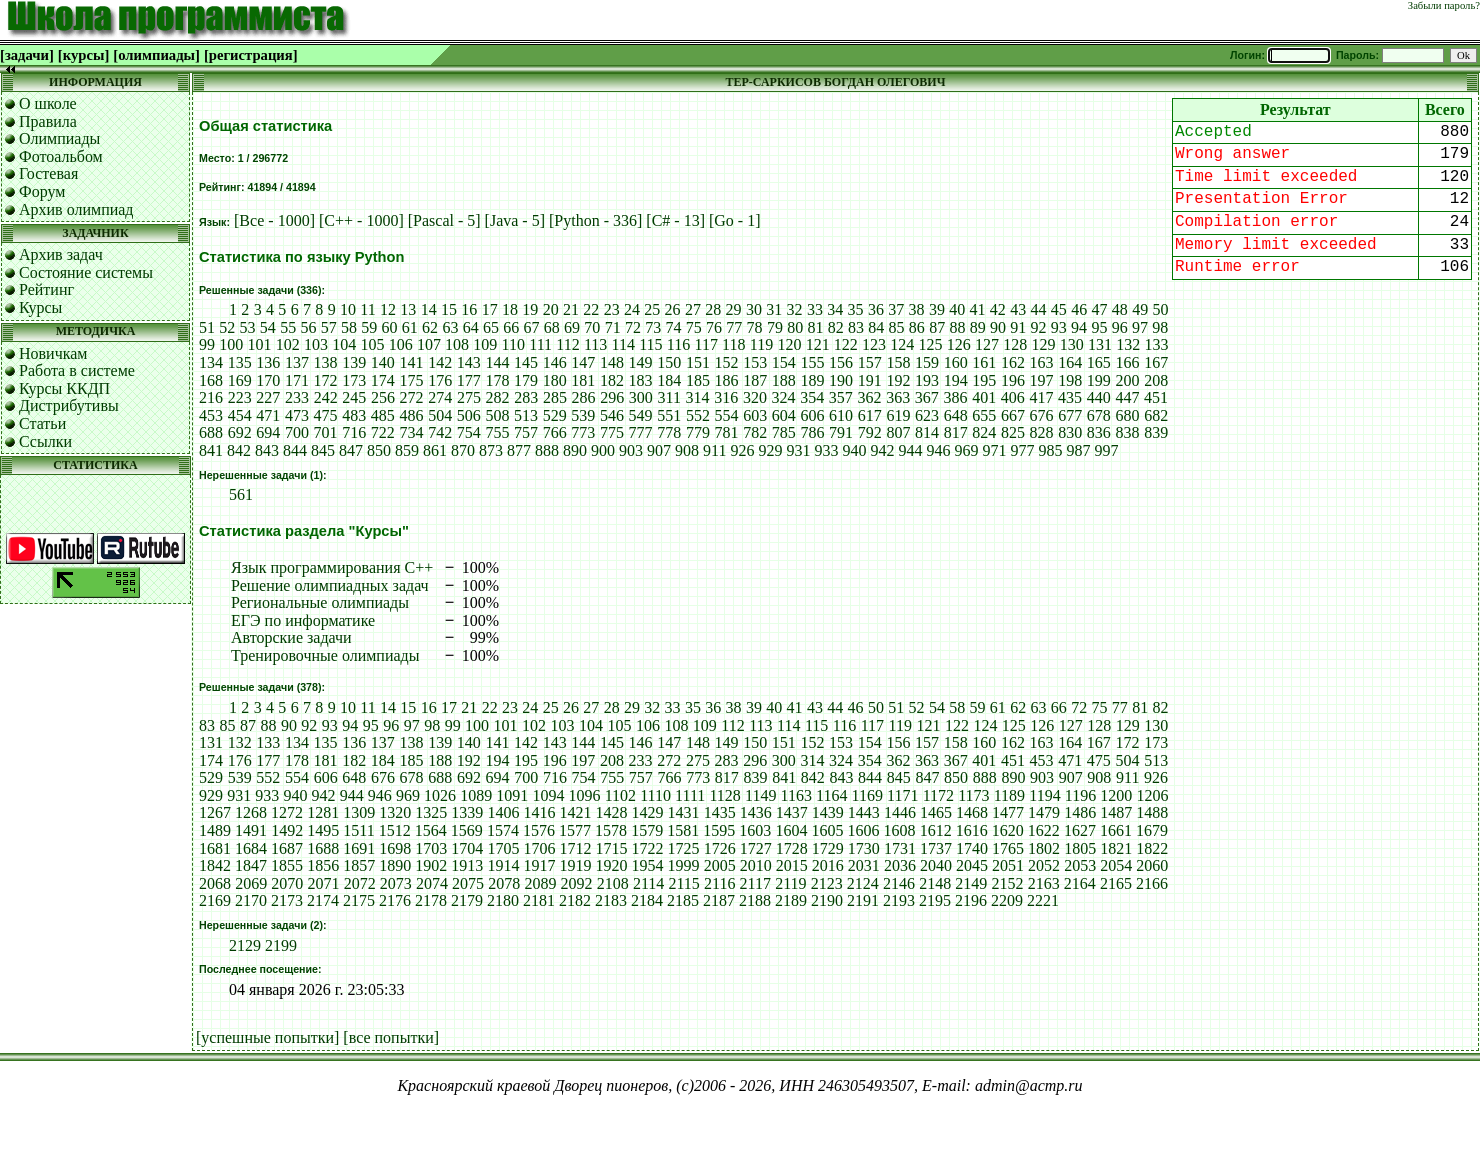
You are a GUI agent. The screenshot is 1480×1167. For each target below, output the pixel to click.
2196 (971, 900)
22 (591, 309)
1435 (720, 812)
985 (1050, 450)
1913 (467, 865)
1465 (936, 812)
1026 (440, 795)
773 (583, 432)
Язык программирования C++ (332, 567)
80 (795, 327)
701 (326, 432)
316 (726, 397)
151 (698, 362)
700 (297, 432)
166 (1128, 362)
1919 (575, 865)
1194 (1044, 795)
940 (854, 450)
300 (641, 397)
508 (497, 415)
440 (1099, 397)
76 (714, 327)
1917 (539, 865)
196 (1013, 380)
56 (308, 327)
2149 (971, 883)
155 (812, 362)
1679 (1152, 830)
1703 (431, 848)
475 (326, 415)
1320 (395, 812)
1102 (620, 795)
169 (240, 380)
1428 (612, 812)
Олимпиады (59, 138)
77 (734, 327)
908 (687, 450)
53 (248, 327)
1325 (431, 812)
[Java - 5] (517, 220)
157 (870, 362)
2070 (287, 883)
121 (818, 344)
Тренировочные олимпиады (325, 655)
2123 (827, 883)
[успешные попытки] (267, 1037)
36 (876, 309)
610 (841, 415)
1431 (684, 812)
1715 (612, 848)
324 (784, 397)
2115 (683, 883)
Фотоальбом (61, 156)
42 (998, 309)
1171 (902, 795)
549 (641, 415)
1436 (756, 812)
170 (268, 380)
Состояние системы (86, 272)
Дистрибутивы (69, 405)
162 (1013, 362)
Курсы (40, 307)
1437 (792, 812)
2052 (1044, 865)
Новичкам (53, 353)
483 (354, 415)
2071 (323, 883)
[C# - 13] (677, 220)
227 (268, 397)
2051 (1008, 865)
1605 (827, 830)
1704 (467, 848)
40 (957, 309)
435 (1070, 397)
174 (383, 380)
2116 (719, 883)
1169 (867, 795)
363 (898, 397)
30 (754, 309)
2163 (1044, 883)
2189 (791, 900)
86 (917, 327)
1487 (1116, 812)
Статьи (42, 423)
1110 (655, 795)
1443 (864, 812)
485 (383, 415)
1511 (358, 830)
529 (555, 415)
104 (344, 344)
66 (511, 327)
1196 (1080, 795)
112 (567, 344)
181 (583, 380)
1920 (612, 865)
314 (698, 397)
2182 (575, 900)
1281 (323, 812)
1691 (359, 848)
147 (583, 362)
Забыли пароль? (1444, 5)
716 (354, 432)
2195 (935, 900)
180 (555, 380)
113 (595, 344)
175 (411, 380)
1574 (503, 830)
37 (896, 309)
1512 (395, 830)
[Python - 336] (597, 220)
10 (348, 309)
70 (592, 327)
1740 (972, 848)
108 (457, 344)
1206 (1152, 795)
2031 (864, 865)
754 (469, 432)
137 (297, 362)
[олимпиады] (156, 55)
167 (1156, 362)
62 (430, 327)
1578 (611, 830)
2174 (323, 900)
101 (259, 344)
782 (755, 432)
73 (653, 327)
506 (469, 415)
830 (1070, 432)
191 (870, 380)
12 (388, 309)
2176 (395, 900)
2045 (972, 865)
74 (673, 327)
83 (856, 327)
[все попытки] (391, 1037)
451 (1156, 397)
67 (532, 327)
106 (401, 344)
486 (411, 415)
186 (727, 380)
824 (984, 432)
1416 (539, 812)
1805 (1080, 848)
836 (1099, 432)
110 (513, 344)
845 (323, 450)
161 (984, 362)
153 (755, 362)
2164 (1080, 883)
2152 (1007, 883)
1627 (1080, 830)
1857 (359, 865)
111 (540, 344)
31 (774, 309)
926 (742, 450)
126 (959, 344)
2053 (1080, 865)
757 (526, 432)
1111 (690, 795)
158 (898, 362)
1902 (431, 865)
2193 (899, 900)
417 (1041, 397)
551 (669, 415)
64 (471, 327)
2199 (281, 945)
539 (583, 415)
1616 (972, 830)
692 (240, 432)
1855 (287, 865)
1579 (647, 830)
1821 (1116, 848)
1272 (287, 812)
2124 (863, 883)
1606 (864, 830)
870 (463, 450)
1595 (719, 830)
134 (211, 362)
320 (755, 397)
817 (956, 432)
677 (1070, 415)
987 (1078, 450)
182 (612, 380)
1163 (796, 795)
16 (469, 309)
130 (1072, 344)
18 (510, 309)
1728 (792, 848)
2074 (432, 883)
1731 (900, 848)
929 (770, 450)
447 (1127, 397)
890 (575, 450)
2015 (792, 865)
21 (571, 309)
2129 (245, 945)
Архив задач (61, 254)
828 (1042, 432)
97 (1140, 327)
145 (526, 362)
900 (603, 450)
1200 (1116, 795)
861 (435, 450)
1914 (503, 865)
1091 (512, 795)
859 (407, 450)
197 (1042, 380)
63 (450, 327)
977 (1022, 450)
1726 (720, 848)
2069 (251, 883)
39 (937, 309)
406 (1013, 397)
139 (354, 362)
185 (698, 380)
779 (698, 432)
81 (815, 327)
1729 (828, 848)
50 (1160, 309)
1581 (683, 830)
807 (898, 432)
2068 (215, 883)
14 (429, 309)
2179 (467, 900)
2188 (755, 900)
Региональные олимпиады (320, 602)
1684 (251, 848)
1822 (1152, 848)
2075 (468, 883)
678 (1099, 415)
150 (669, 362)
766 (555, 432)
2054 (1116, 865)
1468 (972, 812)
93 (1059, 327)
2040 (936, 865)
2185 (683, 900)
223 (240, 397)
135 (240, 362)
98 (1160, 327)
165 (1099, 362)
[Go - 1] (735, 220)
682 (1156, 415)
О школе (48, 103)
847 (351, 450)
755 (497, 432)
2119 (790, 883)
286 (584, 397)
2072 (360, 883)
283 (526, 397)
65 (491, 327)
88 (957, 327)
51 (207, 327)
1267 (215, 812)
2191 (863, 900)
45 (1059, 309)
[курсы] (83, 55)
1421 (575, 812)
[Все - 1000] (276, 220)
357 (841, 397)
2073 (396, 883)
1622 (1044, 830)
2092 (577, 883)
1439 (828, 812)
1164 (831, 795)
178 (497, 380)
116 (678, 344)
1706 (539, 848)
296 (612, 397)
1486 (1080, 812)
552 (698, 415)
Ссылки (45, 441)
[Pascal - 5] (446, 220)
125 (931, 344)
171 (297, 380)
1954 (648, 865)
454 (240, 415)
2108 (613, 883)
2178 (431, 900)
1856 (323, 865)
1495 (323, 830)
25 (652, 309)
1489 (215, 830)
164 (1070, 362)
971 (994, 450)
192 (898, 380)
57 (329, 327)
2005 (720, 865)
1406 (503, 812)
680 (1128, 415)
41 (978, 309)
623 (927, 415)
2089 (540, 883)
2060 (1152, 865)
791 (841, 432)
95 (1099, 327)
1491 (251, 830)
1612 (936, 830)
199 (1099, 380)
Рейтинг (46, 289)
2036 (900, 865)
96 (1120, 327)
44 (1039, 309)
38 (917, 309)
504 (440, 415)
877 (519, 450)
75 (694, 327)
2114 (648, 883)
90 (998, 327)
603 (755, 415)
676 (1042, 415)
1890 (395, 865)
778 (669, 432)
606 (812, 415)
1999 (684, 865)
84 (876, 327)
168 (211, 380)
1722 (648, 848)
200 (1128, 380)
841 (211, 450)
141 (411, 362)
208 (1156, 380)
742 (440, 432)
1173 (973, 795)
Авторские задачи (291, 637)
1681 (215, 848)
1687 (287, 848)
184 (669, 380)
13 (408, 309)
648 (956, 415)
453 (211, 415)
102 (288, 344)
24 (632, 309)
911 (714, 450)
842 (239, 450)
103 (316, 344)
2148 (935, 883)
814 (927, 432)
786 (812, 432)
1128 (724, 795)
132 (1128, 344)
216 (211, 397)
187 (755, 380)
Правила (48, 121)
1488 (1152, 812)
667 (1013, 415)
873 (491, 450)
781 (727, 432)
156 (841, 362)
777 (641, 432)
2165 (1116, 883)
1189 (1009, 795)
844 (295, 450)
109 (485, 344)
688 (211, 432)
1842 (215, 865)
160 (956, 362)
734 (411, 432)
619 (898, 415)
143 (469, 362)
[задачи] (27, 55)
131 (1100, 344)
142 (440, 362)
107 (429, 344)
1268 (251, 812)
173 (354, 380)
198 (1070, 380)
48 (1120, 309)
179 (526, 380)
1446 (900, 812)
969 (966, 450)
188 (784, 380)
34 (835, 309)
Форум (42, 191)
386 (955, 397)
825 (1013, 432)
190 (841, 380)
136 (268, 362)
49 (1140, 309)
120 (789, 344)
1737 (936, 848)
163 (1042, 362)
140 (383, 362)
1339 (467, 812)
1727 (756, 848)
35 (856, 309)
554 (727, 415)
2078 (504, 883)
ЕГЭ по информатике (303, 620)
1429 (648, 812)
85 (897, 327)
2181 (539, 900)
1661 (1116, 830)
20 (551, 309)
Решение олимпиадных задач (330, 585)
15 (449, 309)
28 (713, 309)
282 (498, 397)
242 (326, 397)
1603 (755, 830)
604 (784, 415)
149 (641, 362)
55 (288, 327)
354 (812, 397)
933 (826, 450)
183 (641, 380)
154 (784, 362)
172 (326, 380)
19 (530, 309)
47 (1100, 309)
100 (231, 344)
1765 (1008, 848)
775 (612, 432)
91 (1018, 327)
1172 (938, 795)
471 (268, 415)
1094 (548, 795)
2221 (1043, 900)
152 (727, 362)
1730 (864, 848)
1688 (323, 848)
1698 (395, 848)
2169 (215, 900)
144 (497, 362)
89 (978, 327)
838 (1128, 432)
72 (633, 327)
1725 (684, 848)
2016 (828, 865)
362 (870, 397)
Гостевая (48, 173)
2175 (359, 900)
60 (390, 327)
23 (612, 309)
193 (927, 380)
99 (207, 344)
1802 (1044, 848)
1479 (1044, 812)
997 (1106, 450)
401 (984, 397)
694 (268, 432)
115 (650, 344)
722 (383, 432)
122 (846, 344)
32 (795, 309)
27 (693, 309)
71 (613, 327)
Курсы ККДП (64, 388)
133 (1156, 344)
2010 (756, 865)
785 (784, 432)
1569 (467, 830)
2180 (503, 900)
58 (349, 327)
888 (547, 450)
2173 (287, 900)
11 (367, 309)
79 (775, 327)
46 (1079, 309)
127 (987, 344)
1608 (900, 830)
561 (241, 494)
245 (354, 397)
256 (383, 397)
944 (910, 450)
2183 (611, 900)
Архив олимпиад (76, 209)
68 (552, 327)
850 (379, 450)
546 (612, 415)
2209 (1007, 900)
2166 (1152, 883)
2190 (827, 900)
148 (612, 362)
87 (937, 327)
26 (673, 309)
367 (927, 397)
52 (227, 327)
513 (526, 415)
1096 (585, 795)
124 (902, 344)
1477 (1008, 812)
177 (469, 380)
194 (956, 380)
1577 (575, 830)
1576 (539, 830)
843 (267, 450)
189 (812, 380)
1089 (476, 795)
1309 (359, 812)
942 (882, 450)
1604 (791, 830)
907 (659, 450)
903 (631, 450)
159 (927, 362)
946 (938, 450)
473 (297, 415)
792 (870, 432)
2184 (647, 900)
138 (326, 362)
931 (798, 450)
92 (1039, 327)
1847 (251, 865)
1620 (1008, 830)
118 (733, 344)
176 (440, 380)
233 (297, 397)
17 (490, 309)
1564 (431, 830)
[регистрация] (251, 55)
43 (1018, 309)
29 (734, 309)
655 (984, 415)
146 (555, 362)
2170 (251, 900)
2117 (755, 883)
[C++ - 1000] (363, 220)
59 (369, 327)
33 (815, 309)
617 (870, 415)
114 (623, 344)
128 (1015, 344)
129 (1044, 344)
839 (1156, 432)
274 (440, 397)
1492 (287, 830)
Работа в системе (77, 370)
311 (669, 397)
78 (755, 327)
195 (984, 380)
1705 (503, 848)
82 (836, 327)
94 (1079, 327)
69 (572, 327)
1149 (760, 795)
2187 (719, 900)
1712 (575, 848)
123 (874, 344)
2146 (899, 883)
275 (469, 397)
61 (410, 327)
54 (268, 327)
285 (555, 397)
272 (412, 397)
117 (705, 344)
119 (761, 344)
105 (372, 344)
